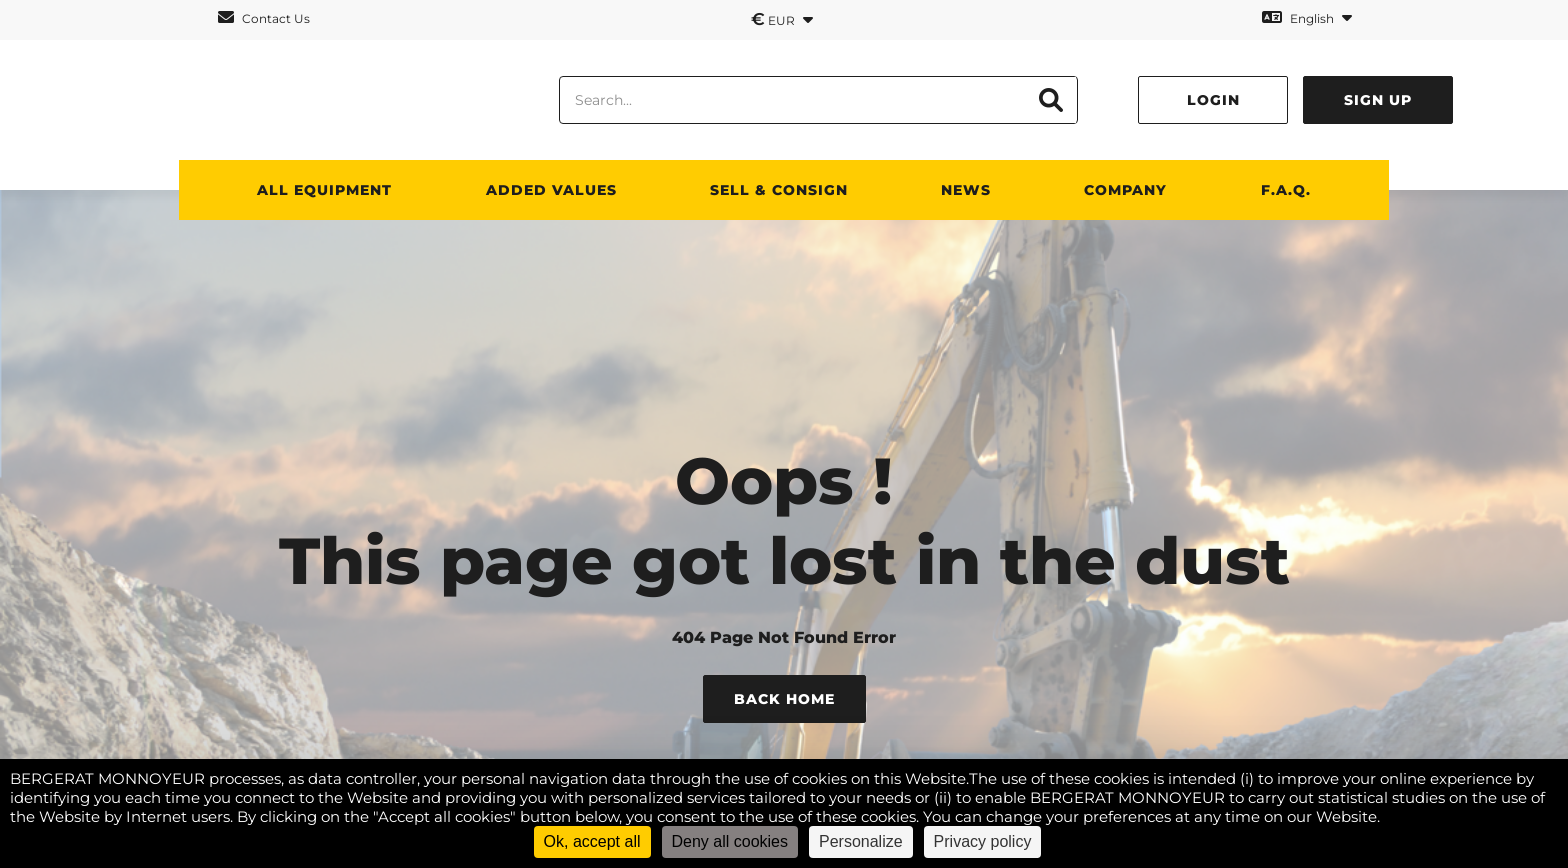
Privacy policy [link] (983, 841)
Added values (551, 190)
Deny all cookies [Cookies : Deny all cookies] (730, 841)
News (966, 190)
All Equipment (324, 190)
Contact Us (264, 17)
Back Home (784, 699)
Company (1125, 190)
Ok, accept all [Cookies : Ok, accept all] (592, 841)
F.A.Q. (1286, 190)
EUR (782, 19)
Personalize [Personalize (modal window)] (861, 841)
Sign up (1378, 100)
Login (1213, 100)
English (1307, 17)
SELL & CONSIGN (779, 190)
